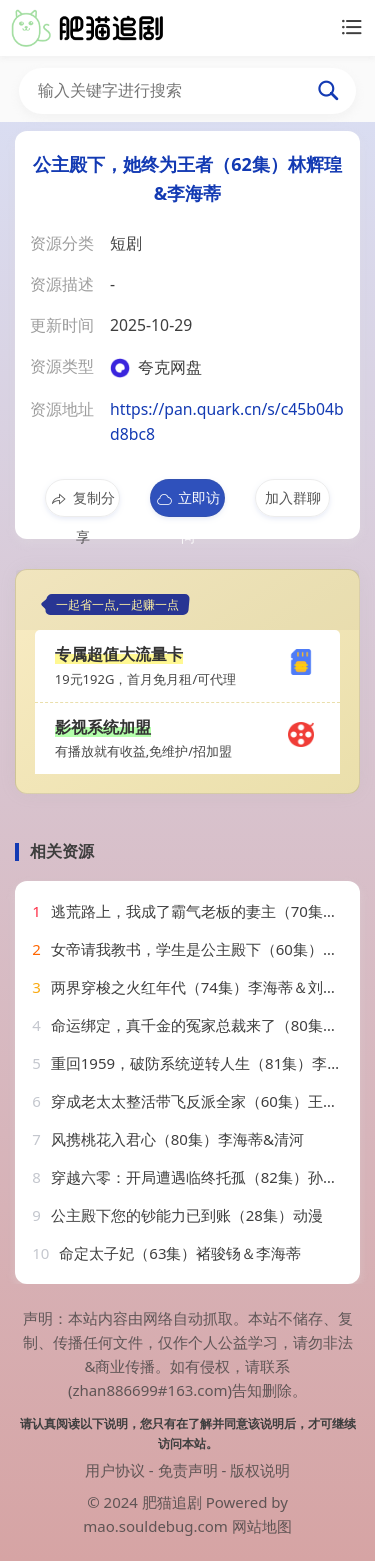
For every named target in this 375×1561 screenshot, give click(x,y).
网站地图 (262, 1526)
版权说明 (260, 1470)
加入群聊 (293, 497)
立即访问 (187, 502)
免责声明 (188, 1470)
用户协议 (115, 1470)
